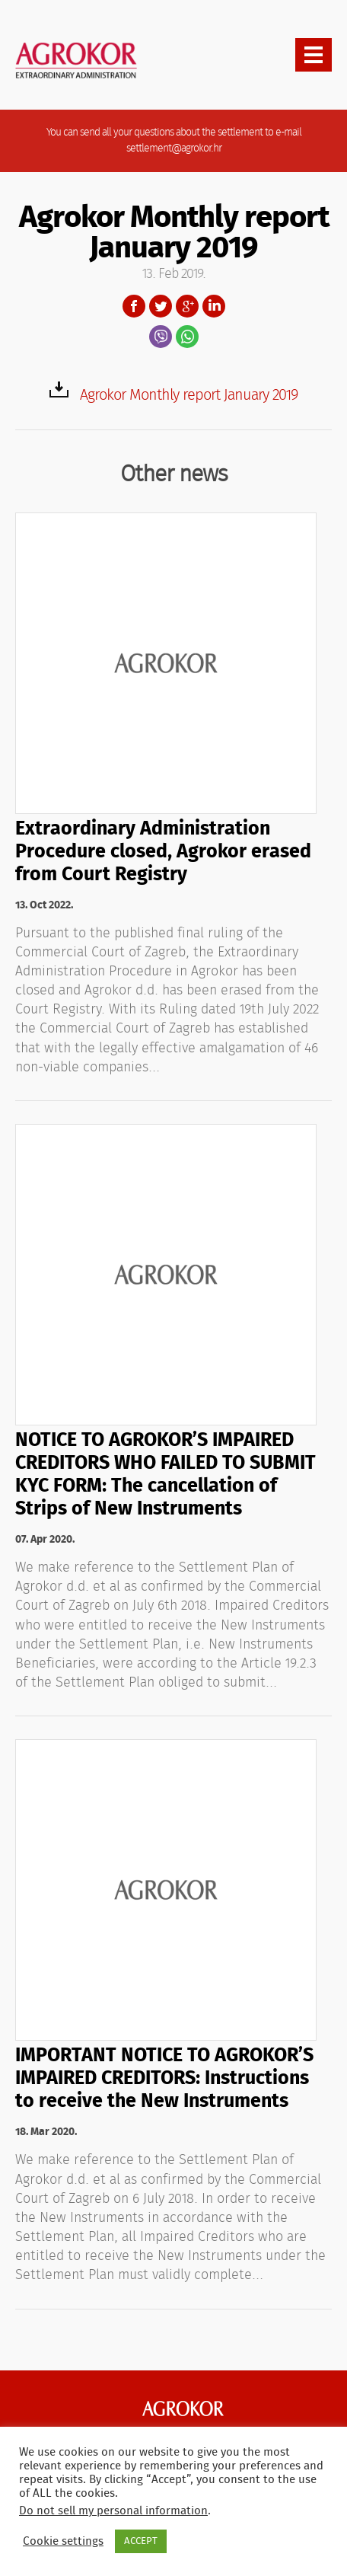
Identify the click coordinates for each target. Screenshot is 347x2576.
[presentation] (313, 55)
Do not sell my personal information (113, 2511)
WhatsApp (187, 336)
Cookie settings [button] (63, 2541)
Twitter (160, 306)
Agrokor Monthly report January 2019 (189, 395)
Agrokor (183, 2408)
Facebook (134, 306)
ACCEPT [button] (141, 2541)
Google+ (187, 306)
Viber (160, 336)
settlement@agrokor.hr (173, 148)
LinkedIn (213, 306)
